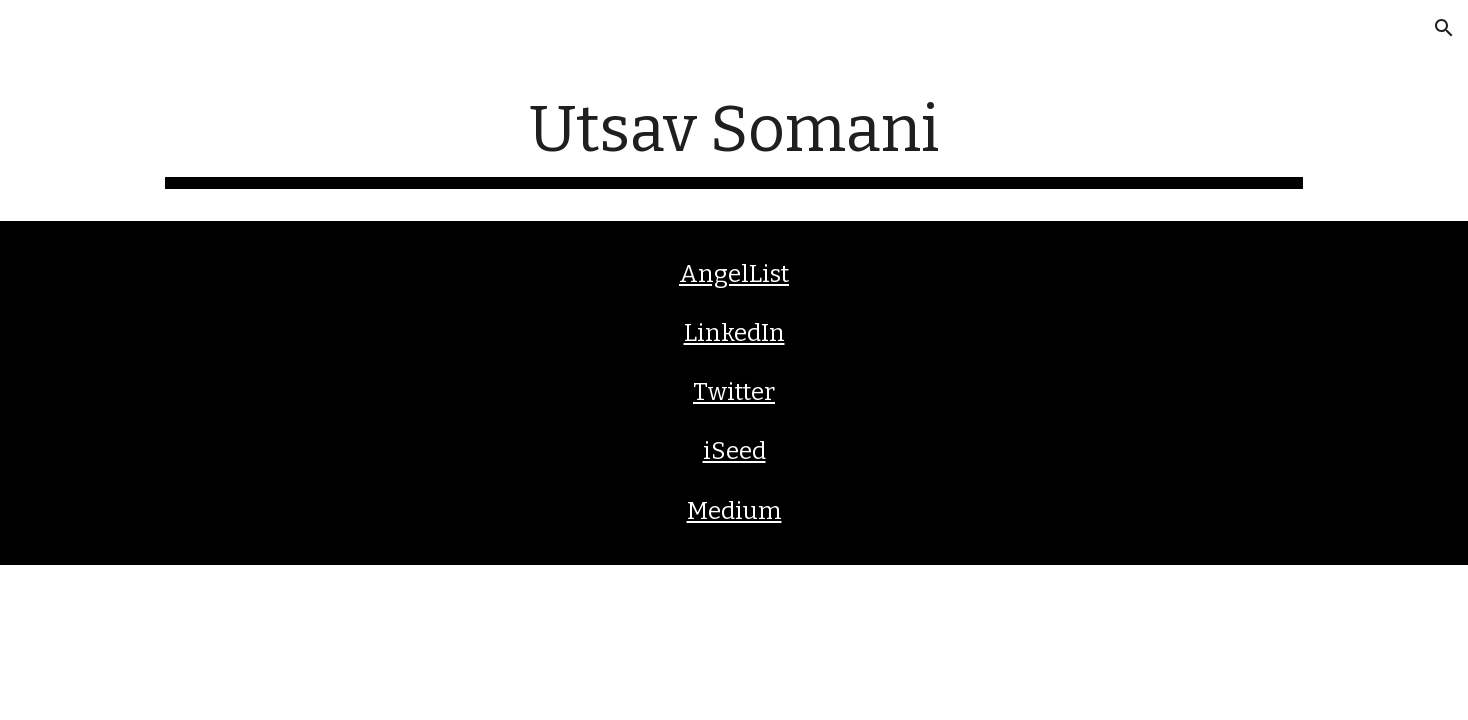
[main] (734, 140)
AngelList (734, 274)
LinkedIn (734, 333)
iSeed (734, 451)
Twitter (734, 392)
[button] (1444, 28)
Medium (734, 511)
